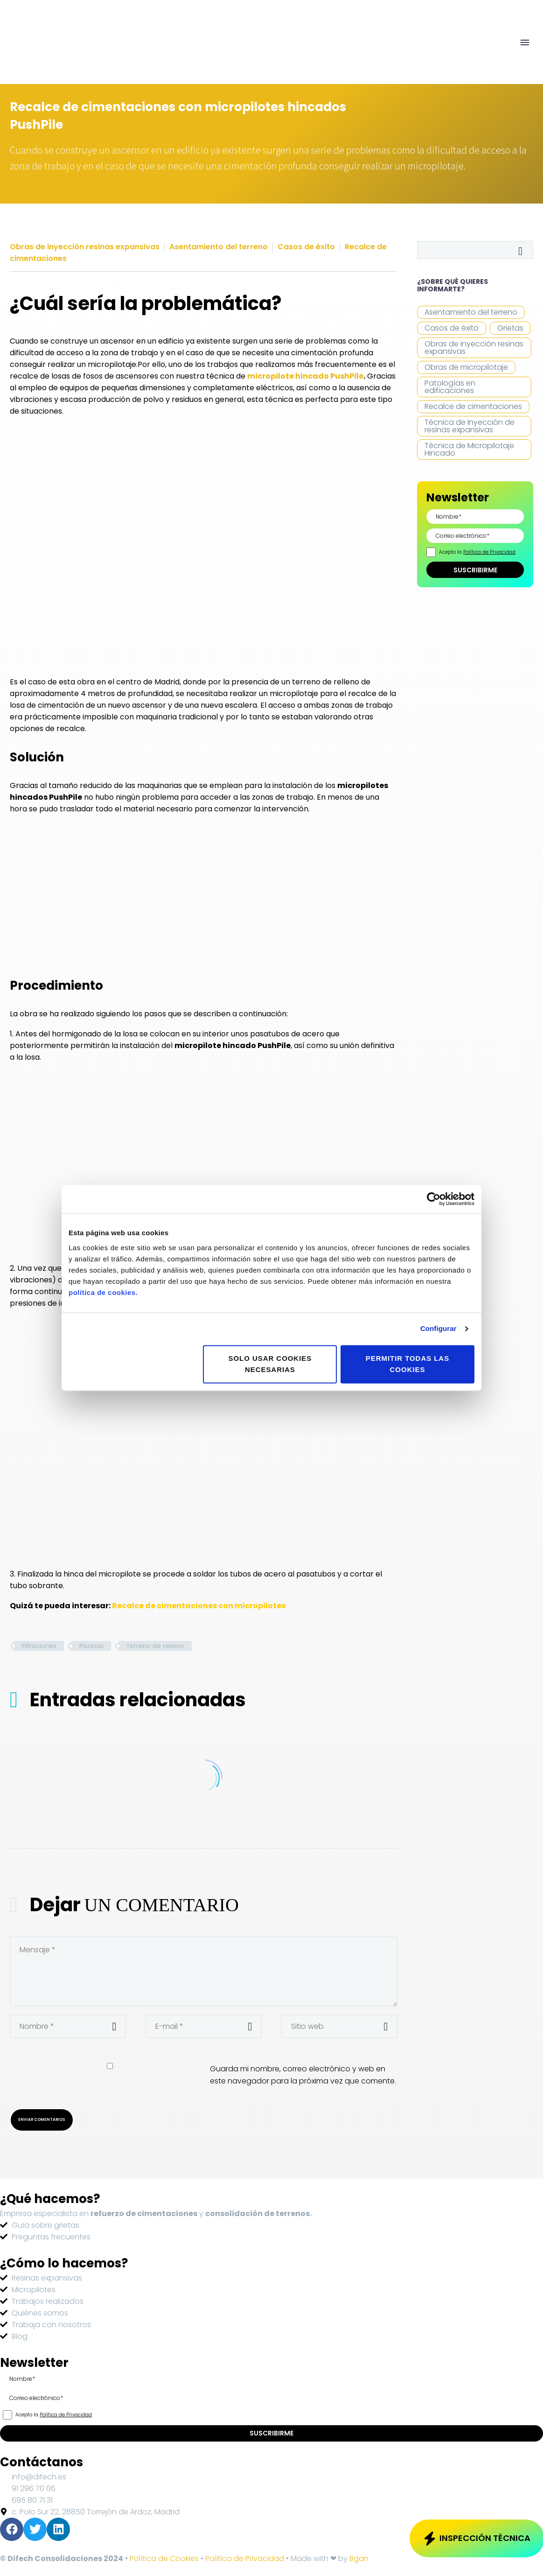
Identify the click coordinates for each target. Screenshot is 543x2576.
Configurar (438, 1328)
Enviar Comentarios (41, 2119)
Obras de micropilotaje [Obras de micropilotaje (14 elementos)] (466, 367)
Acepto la (476, 552)
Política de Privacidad (489, 552)
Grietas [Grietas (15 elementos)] (510, 328)
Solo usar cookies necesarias (270, 1363)
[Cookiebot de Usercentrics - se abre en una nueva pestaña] (433, 1199)
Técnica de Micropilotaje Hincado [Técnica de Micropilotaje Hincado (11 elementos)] (469, 449)
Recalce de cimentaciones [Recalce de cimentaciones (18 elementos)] (473, 406)
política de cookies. (103, 1292)
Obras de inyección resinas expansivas (85, 246)
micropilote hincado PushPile (305, 376)
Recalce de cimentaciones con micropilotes (198, 1605)
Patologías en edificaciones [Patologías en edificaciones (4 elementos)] (450, 387)
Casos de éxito (306, 246)
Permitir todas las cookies (407, 1363)
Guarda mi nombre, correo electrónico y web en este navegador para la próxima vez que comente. (303, 2074)
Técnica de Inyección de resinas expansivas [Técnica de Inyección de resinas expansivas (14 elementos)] (470, 426)
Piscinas (91, 1645)
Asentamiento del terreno (218, 246)
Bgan (359, 2558)
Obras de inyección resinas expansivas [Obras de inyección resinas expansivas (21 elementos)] (474, 347)
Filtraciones (39, 1645)
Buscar (523, 250)
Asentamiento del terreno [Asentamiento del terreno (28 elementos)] (471, 312)
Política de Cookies (164, 2558)
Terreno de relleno (155, 1645)
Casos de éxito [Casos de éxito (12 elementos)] (452, 328)
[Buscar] (475, 250)
